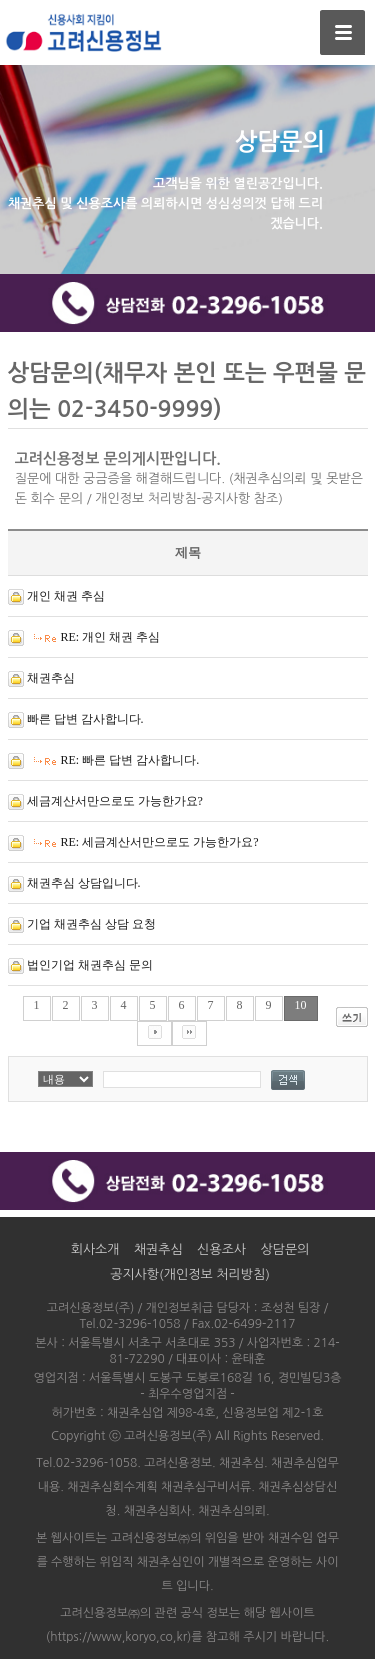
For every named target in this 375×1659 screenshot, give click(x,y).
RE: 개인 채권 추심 (111, 637)
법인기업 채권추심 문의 (90, 965)
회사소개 (95, 1249)
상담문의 (284, 1249)
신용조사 (221, 1249)
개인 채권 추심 (66, 596)
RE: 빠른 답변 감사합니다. (130, 760)
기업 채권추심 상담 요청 (91, 924)
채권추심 (51, 678)
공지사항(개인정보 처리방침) (190, 1274)
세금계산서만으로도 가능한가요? (115, 801)
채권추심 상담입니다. (84, 883)
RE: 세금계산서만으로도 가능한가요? (160, 842)
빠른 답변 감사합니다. (85, 719)
